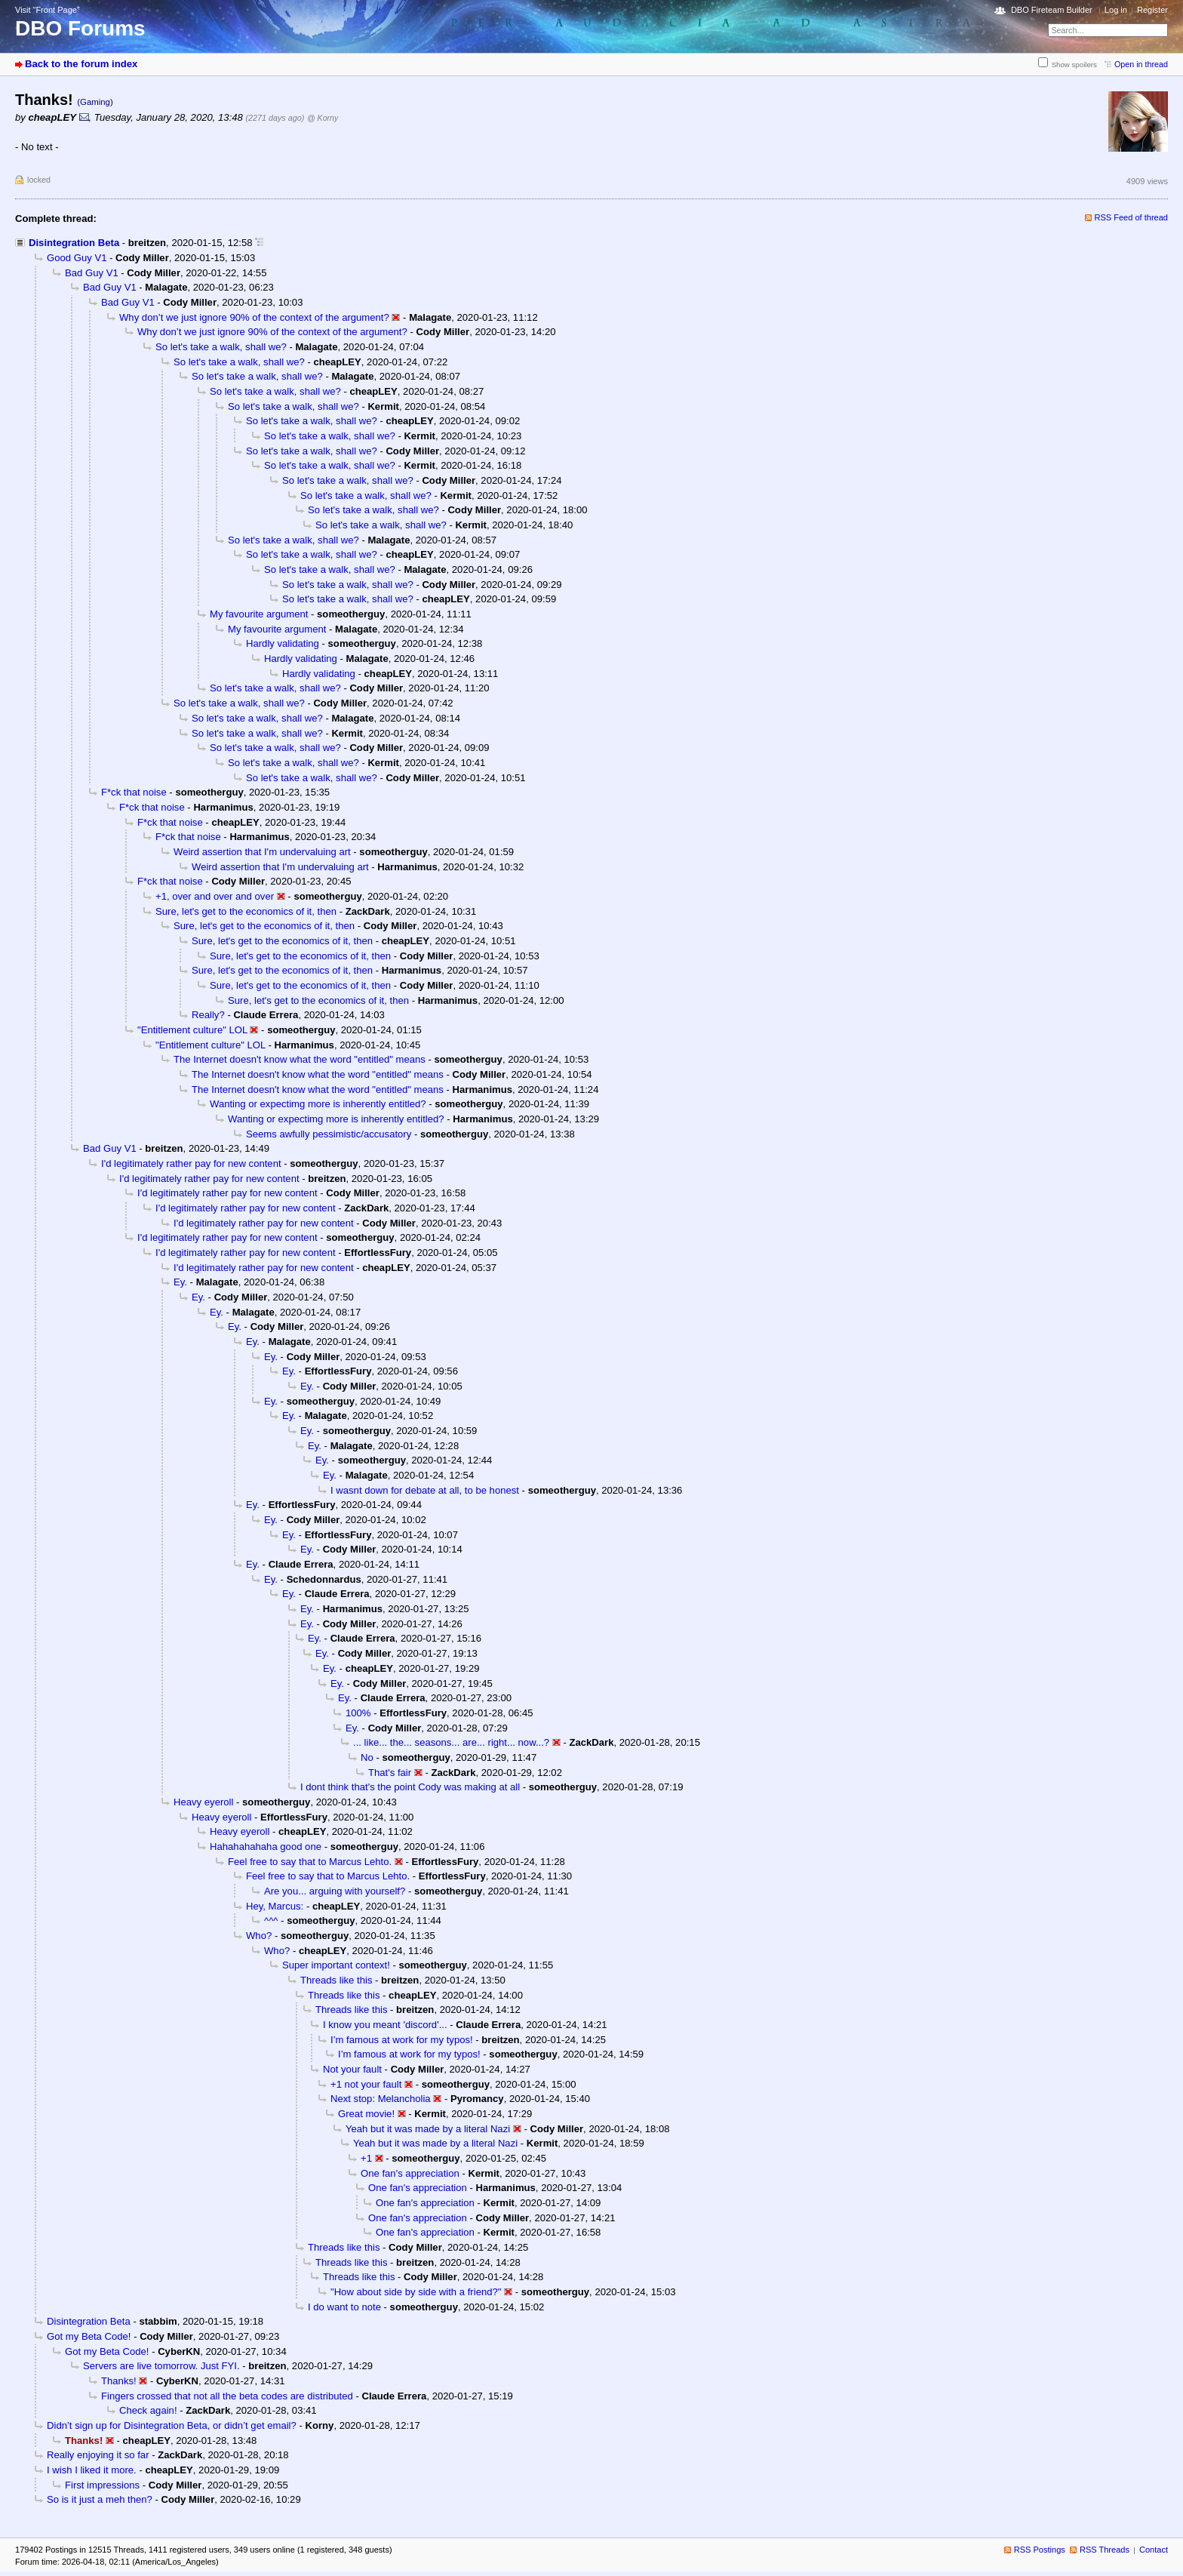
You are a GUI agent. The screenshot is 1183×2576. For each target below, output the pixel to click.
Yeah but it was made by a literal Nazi (428, 2128)
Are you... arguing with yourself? (334, 1891)
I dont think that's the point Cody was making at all (410, 1787)
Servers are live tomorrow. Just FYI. (161, 2365)
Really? (208, 1014)
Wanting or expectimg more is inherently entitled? (318, 1103)
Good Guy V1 (76, 257)
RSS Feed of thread (1132, 217)
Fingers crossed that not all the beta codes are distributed (227, 2396)
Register (1152, 9)
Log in (1116, 9)
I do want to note (344, 2307)
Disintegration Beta (74, 242)
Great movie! (366, 2113)
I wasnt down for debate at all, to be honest (424, 1490)
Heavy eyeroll (203, 1802)
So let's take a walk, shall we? (221, 346)
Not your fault (352, 2069)
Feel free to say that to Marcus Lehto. (310, 1861)
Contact (1153, 2549)
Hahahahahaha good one (265, 1846)
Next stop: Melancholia (380, 2098)
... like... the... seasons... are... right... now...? (451, 1742)
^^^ (271, 1920)
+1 (366, 2158)
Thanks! (119, 2381)
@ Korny (322, 117)
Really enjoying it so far (98, 2455)
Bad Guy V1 (91, 273)
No (367, 1757)
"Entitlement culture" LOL (192, 1030)
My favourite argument (259, 614)
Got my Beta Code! (89, 2336)
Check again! (148, 2410)
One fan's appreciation (410, 2173)
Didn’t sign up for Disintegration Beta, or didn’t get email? (172, 2425)
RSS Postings (1039, 2549)
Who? (259, 1935)
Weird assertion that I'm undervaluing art (262, 851)
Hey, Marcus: (274, 1906)
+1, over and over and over (214, 896)
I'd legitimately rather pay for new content (191, 1163)
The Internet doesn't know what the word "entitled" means (300, 1059)
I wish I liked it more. (92, 2470)
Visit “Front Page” (47, 9)
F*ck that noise (134, 792)
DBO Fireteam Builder (1051, 9)
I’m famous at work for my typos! (401, 2039)
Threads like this (336, 1980)
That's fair (389, 1772)
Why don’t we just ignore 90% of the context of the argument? (254, 317)
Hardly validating (282, 643)
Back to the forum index (81, 63)
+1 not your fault (365, 2084)
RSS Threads (1104, 2549)
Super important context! (336, 1965)
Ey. (180, 1282)
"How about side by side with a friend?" (415, 2291)
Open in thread (1141, 64)
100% (358, 1713)
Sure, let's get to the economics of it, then (245, 911)
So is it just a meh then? (99, 2499)
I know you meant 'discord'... (385, 2024)
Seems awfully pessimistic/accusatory (328, 1134)
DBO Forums (80, 28)
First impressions (102, 2485)
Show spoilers (1074, 64)
